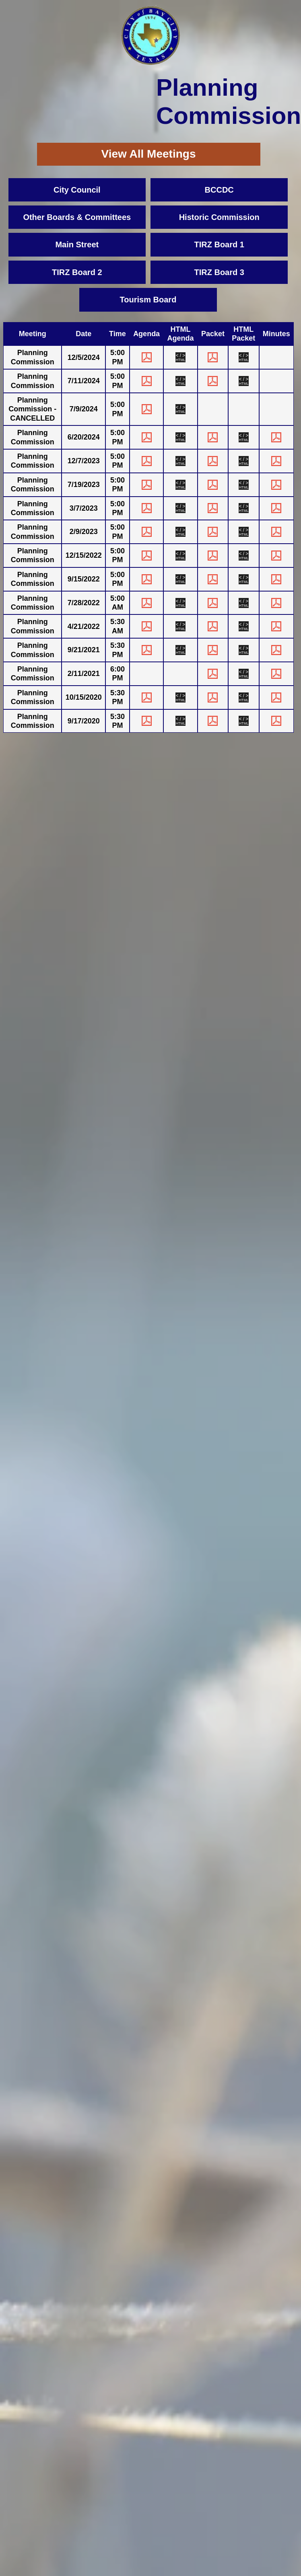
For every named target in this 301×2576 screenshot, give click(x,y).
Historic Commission (219, 217)
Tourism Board (148, 299)
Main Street (77, 244)
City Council (77, 189)
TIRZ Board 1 (219, 244)
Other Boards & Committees (77, 217)
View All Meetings (148, 154)
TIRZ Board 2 (77, 272)
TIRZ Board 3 (219, 272)
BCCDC (219, 189)
